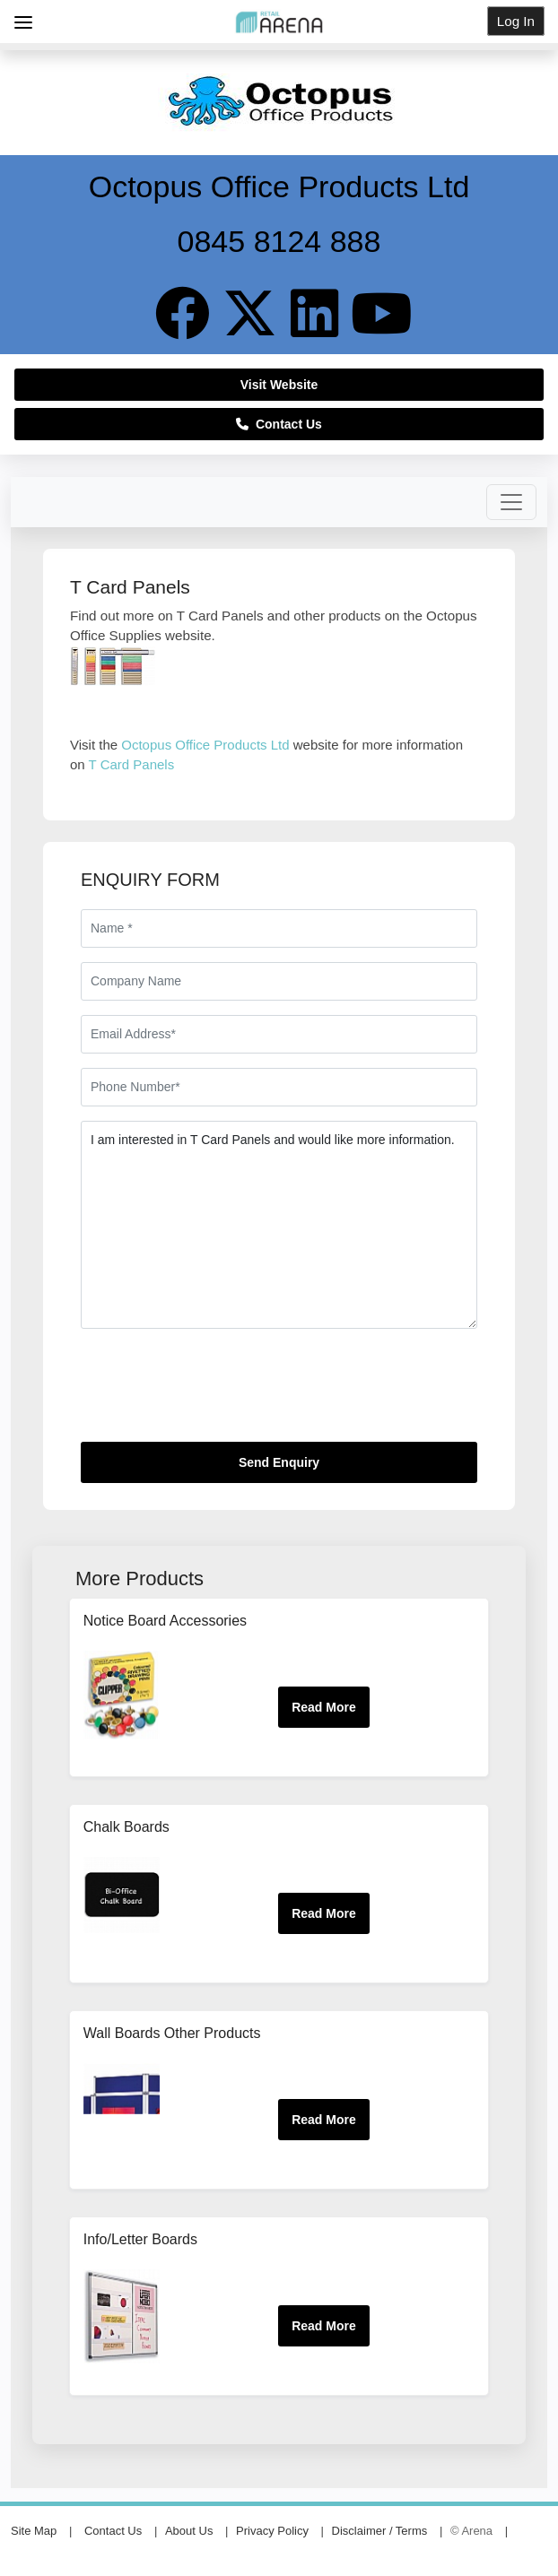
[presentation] (217, 1392)
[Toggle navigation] (511, 502)
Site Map (34, 2530)
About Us (189, 2530)
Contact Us (279, 424)
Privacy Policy (272, 2530)
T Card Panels (132, 764)
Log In (516, 21)
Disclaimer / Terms (380, 2530)
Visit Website (279, 384)
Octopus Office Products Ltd (205, 744)
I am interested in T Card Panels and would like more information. (279, 1225)
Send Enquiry (279, 1462)
